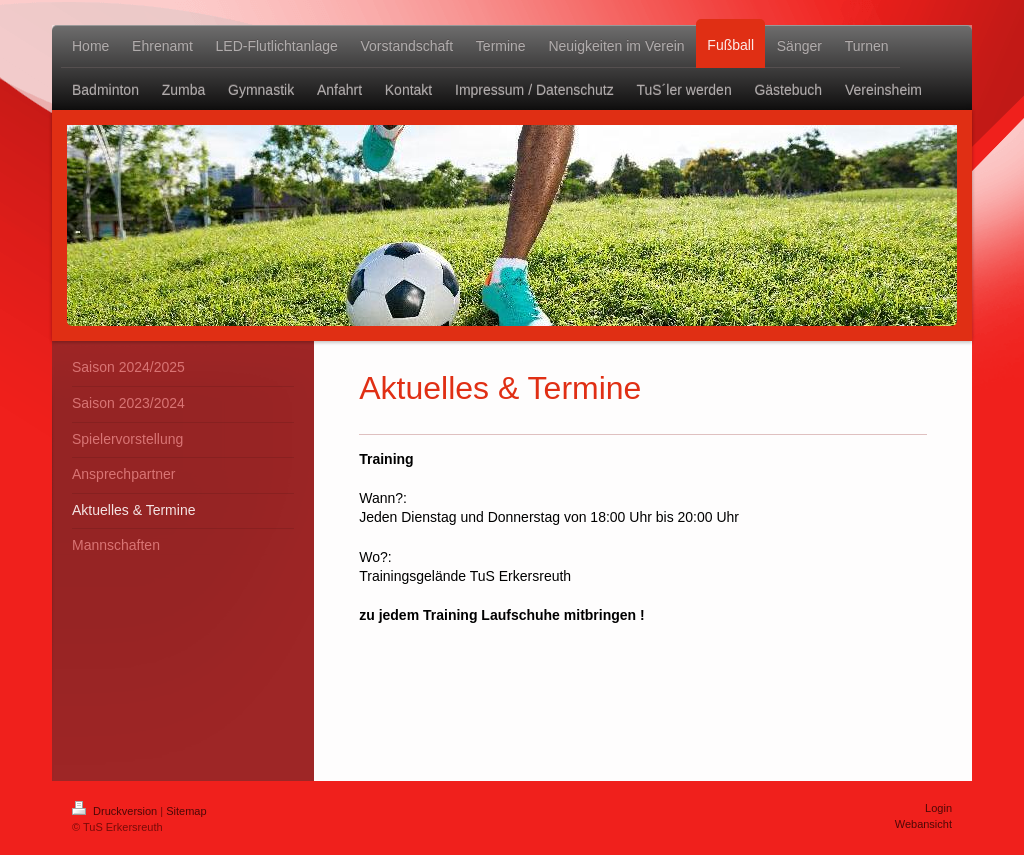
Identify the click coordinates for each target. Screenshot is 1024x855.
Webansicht (923, 824)
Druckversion (116, 811)
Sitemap (186, 811)
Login (938, 808)
